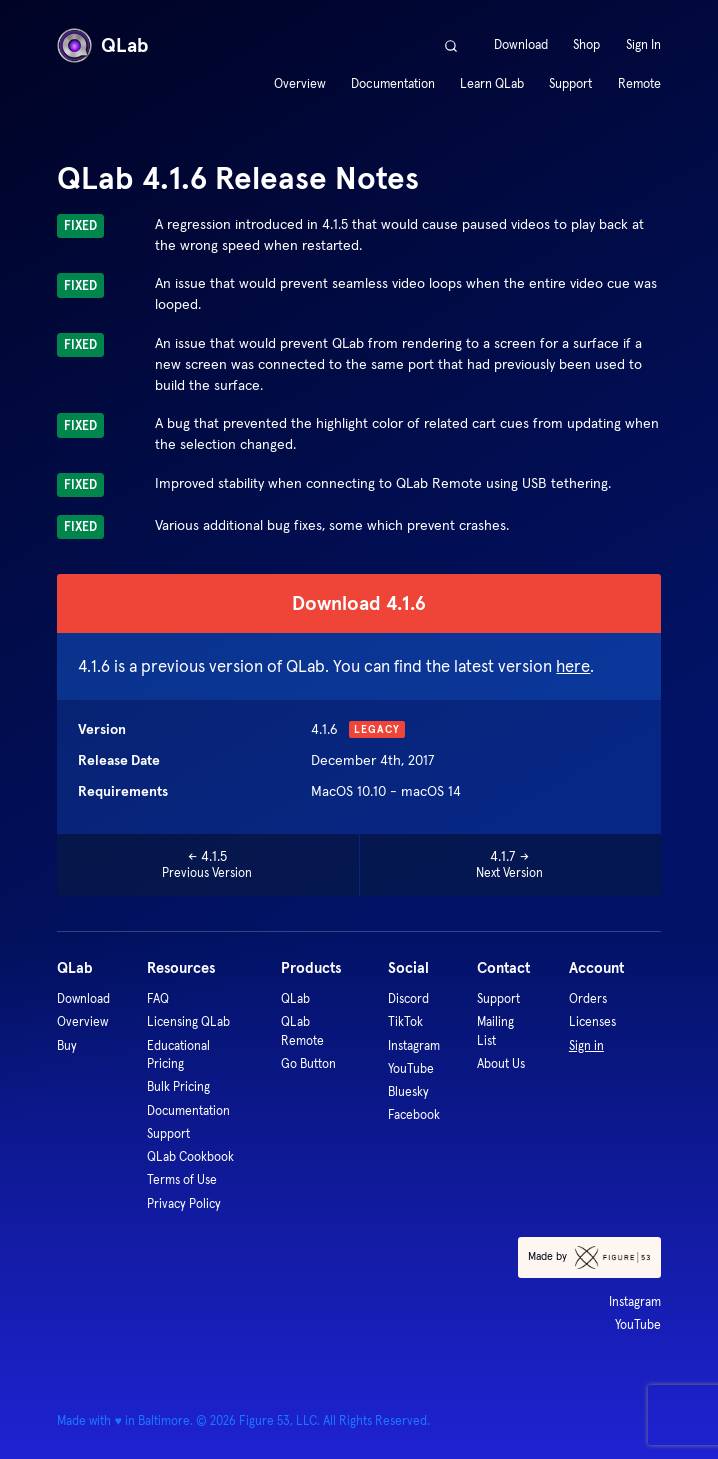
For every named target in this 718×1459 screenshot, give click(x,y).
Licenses (592, 1021)
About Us (501, 1063)
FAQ (158, 998)
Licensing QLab (188, 1021)
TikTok (405, 1021)
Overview (300, 84)
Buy (67, 1045)
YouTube (411, 1068)
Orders (588, 998)
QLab (102, 45)
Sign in (586, 1045)
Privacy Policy (184, 1203)
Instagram (414, 1045)
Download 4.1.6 (359, 603)
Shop (586, 45)
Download (521, 45)
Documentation (393, 84)
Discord (408, 998)
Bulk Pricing (178, 1086)
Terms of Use (182, 1179)
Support (570, 84)
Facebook (414, 1114)
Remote (639, 84)
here (573, 666)
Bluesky (408, 1091)
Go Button (308, 1063)
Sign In (643, 45)
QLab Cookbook (190, 1156)
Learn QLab (492, 84)
